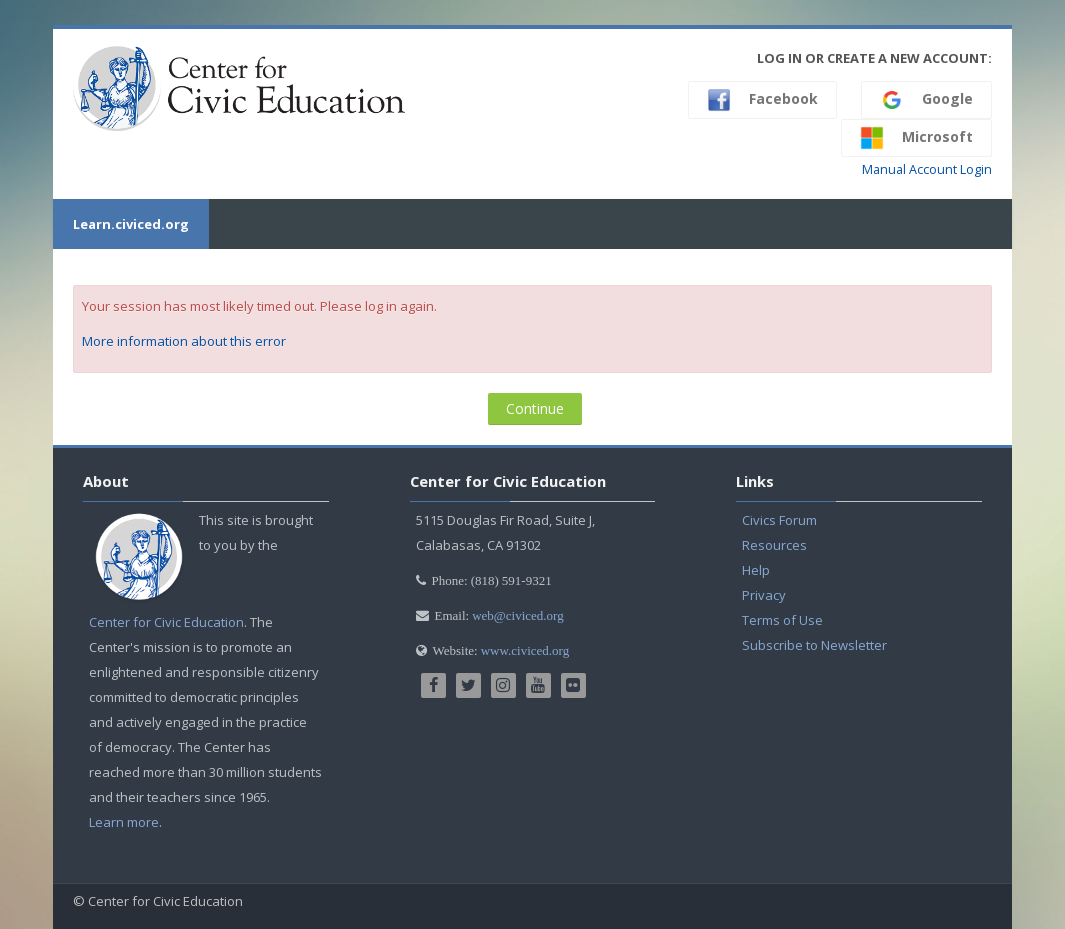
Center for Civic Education (166, 622)
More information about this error (184, 341)
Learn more (124, 822)
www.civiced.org (525, 650)
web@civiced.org (518, 615)
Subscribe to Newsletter (814, 645)
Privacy (764, 595)
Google (926, 100)
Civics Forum (779, 520)
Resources (774, 545)
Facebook (762, 100)
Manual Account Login (927, 169)
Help (756, 570)
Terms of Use (782, 620)
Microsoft (916, 138)
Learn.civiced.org (131, 224)
